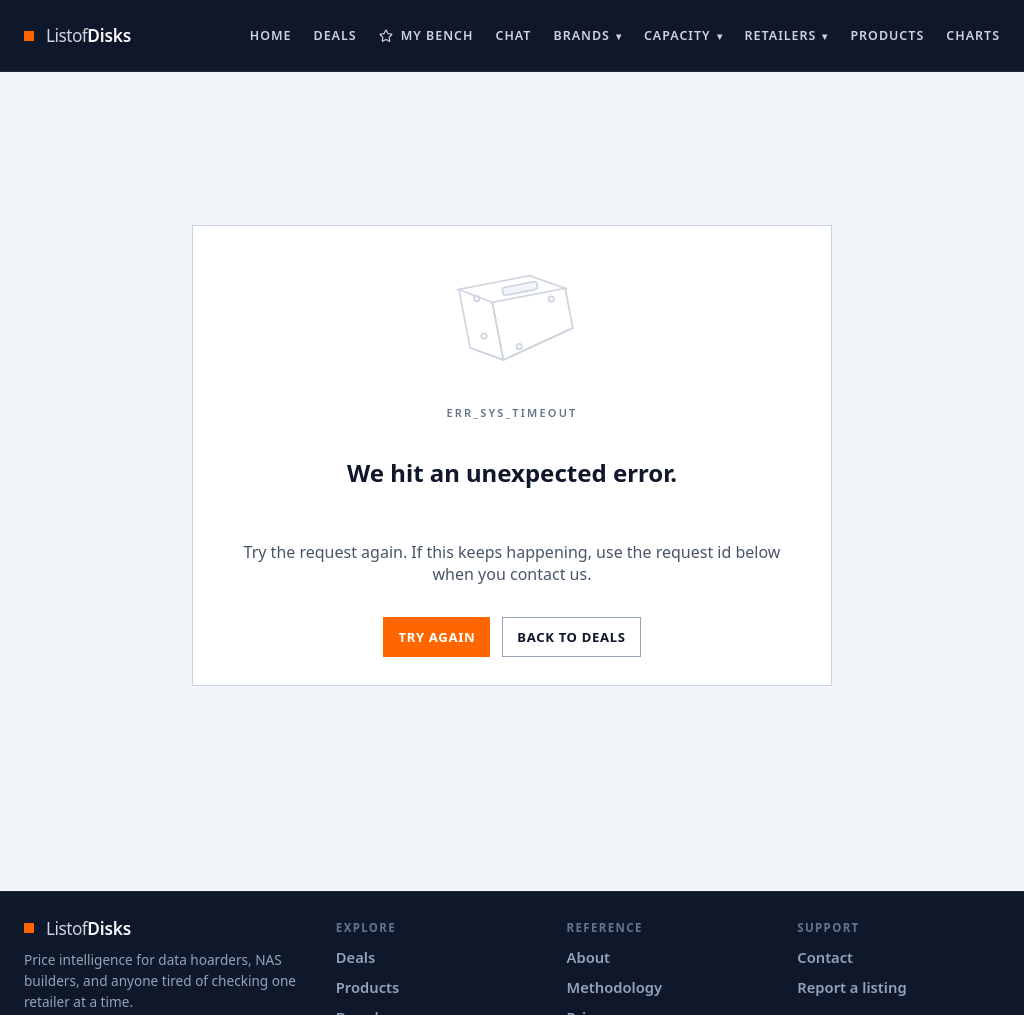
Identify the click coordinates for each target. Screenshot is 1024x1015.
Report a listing (851, 987)
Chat (513, 35)
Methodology (615, 987)
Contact (825, 957)
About (589, 957)
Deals (335, 35)
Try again (436, 637)
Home (271, 35)
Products (887, 35)
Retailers (781, 35)
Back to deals (571, 637)
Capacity (677, 35)
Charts (973, 35)
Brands (581, 35)
